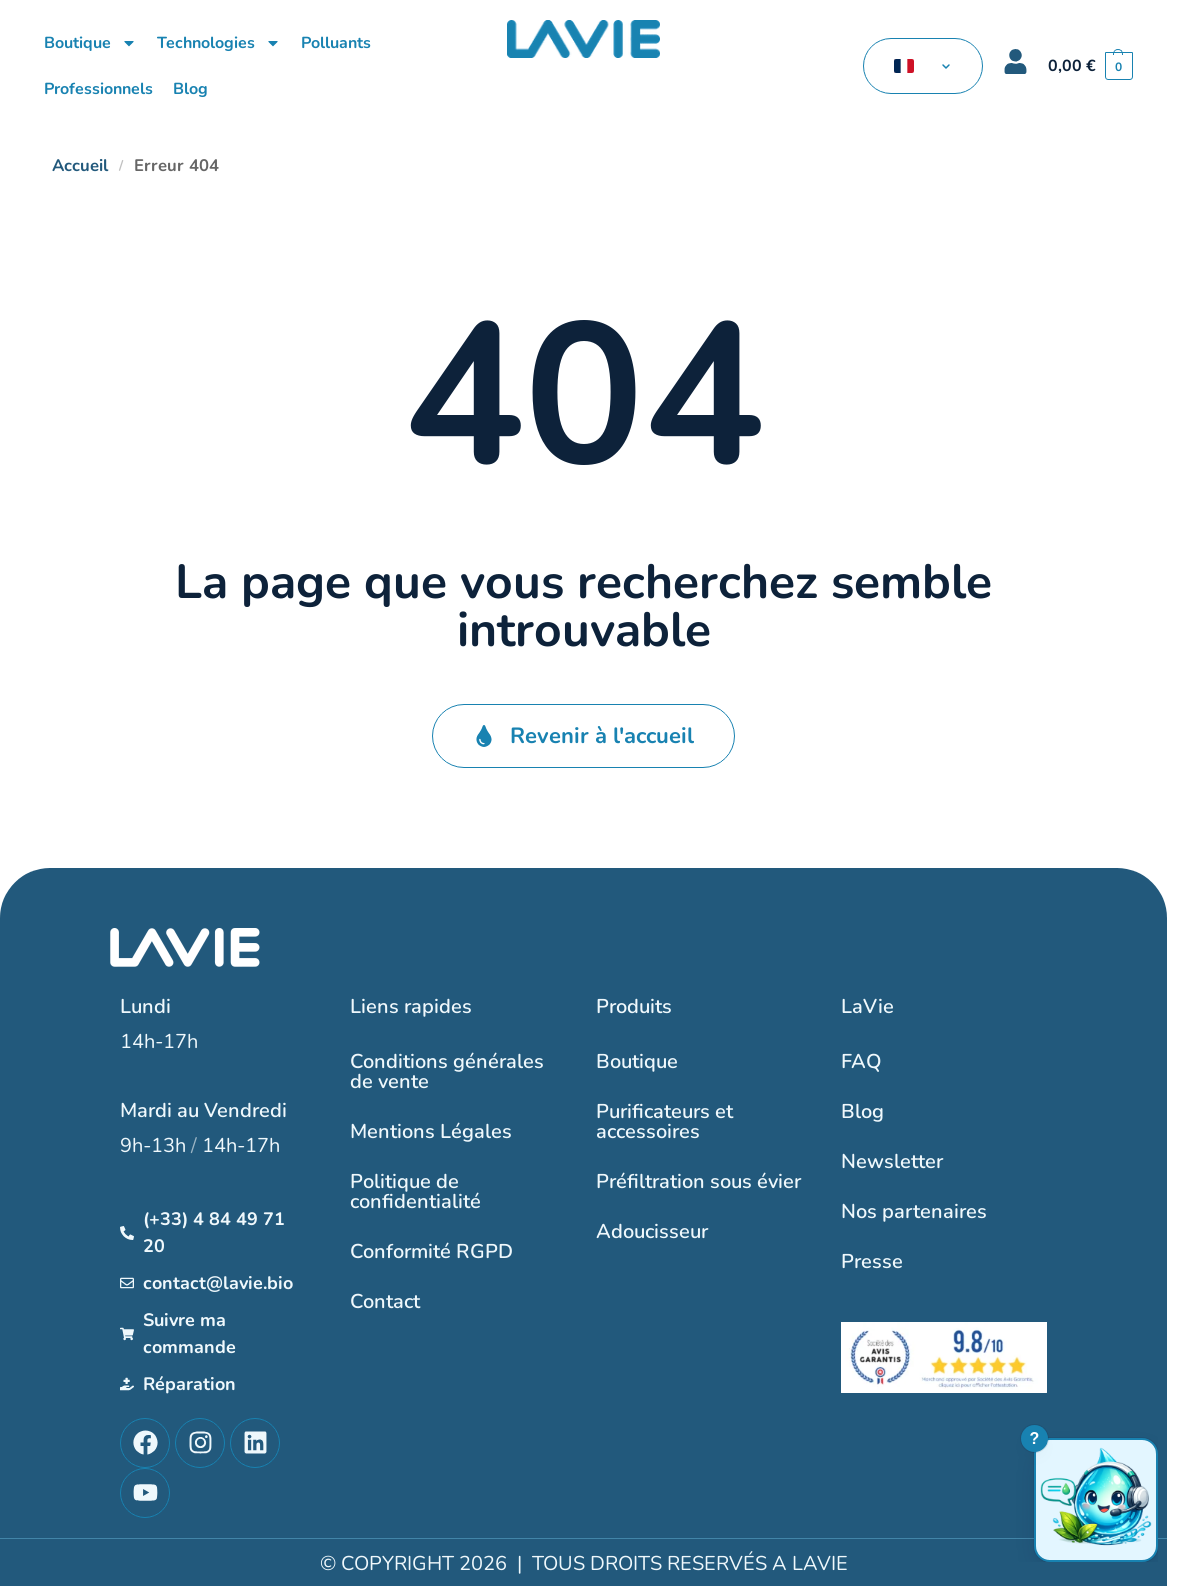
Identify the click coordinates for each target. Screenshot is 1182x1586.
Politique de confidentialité (415, 1191)
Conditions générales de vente (447, 1071)
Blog (190, 89)
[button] (1090, 66)
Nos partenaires (914, 1211)
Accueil (80, 165)
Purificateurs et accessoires (664, 1121)
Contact (385, 1301)
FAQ (861, 1061)
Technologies (219, 43)
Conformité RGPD (431, 1251)
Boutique (90, 43)
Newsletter (892, 1161)
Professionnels (98, 89)
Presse (872, 1261)
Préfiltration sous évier (698, 1181)
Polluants (336, 43)
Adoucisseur (652, 1231)
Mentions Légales (431, 1131)
